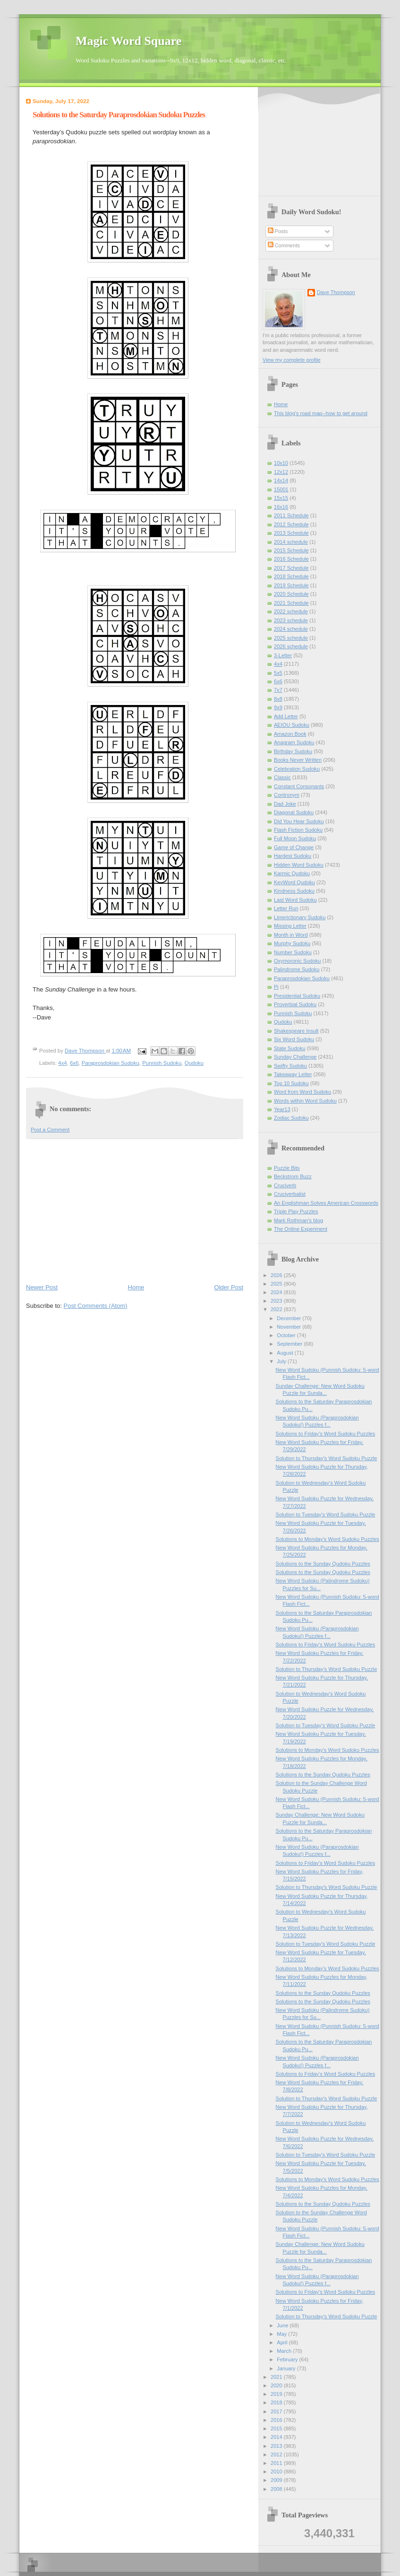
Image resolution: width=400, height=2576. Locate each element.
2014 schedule (291, 542)
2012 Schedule (291, 524)
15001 (281, 489)
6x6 (74, 1063)
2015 (277, 2428)
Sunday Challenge (295, 1057)
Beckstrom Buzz (293, 1176)
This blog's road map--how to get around (320, 413)
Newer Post (42, 1287)
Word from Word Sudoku (302, 1092)
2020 (277, 2385)
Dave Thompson (85, 1050)
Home (136, 1287)
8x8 (278, 699)
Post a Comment (50, 1129)
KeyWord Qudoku (294, 882)
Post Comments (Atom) (96, 1305)
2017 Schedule (291, 568)
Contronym (286, 795)
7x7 (278, 690)
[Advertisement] (134, 1210)
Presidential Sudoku (297, 996)
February (288, 2359)
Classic (282, 777)
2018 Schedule (291, 576)
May (282, 2334)
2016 (277, 2420)
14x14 (281, 480)
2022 (277, 1309)
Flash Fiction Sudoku (298, 830)
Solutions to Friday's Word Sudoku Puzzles (325, 1433)
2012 (277, 2454)
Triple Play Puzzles (296, 1211)
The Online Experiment (300, 1229)
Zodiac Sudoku (291, 1118)
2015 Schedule (291, 550)
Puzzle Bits (287, 1168)
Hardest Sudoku (292, 856)
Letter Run (286, 908)
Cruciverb (285, 1185)
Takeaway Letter (293, 1074)
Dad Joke (285, 804)
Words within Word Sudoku (305, 1101)
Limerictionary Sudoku (299, 917)
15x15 (281, 498)
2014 (277, 2437)
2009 (277, 2480)
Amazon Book (290, 734)
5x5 (278, 673)
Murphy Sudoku (292, 943)
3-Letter (283, 655)
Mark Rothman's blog (298, 1220)
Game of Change (294, 847)
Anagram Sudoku (294, 742)
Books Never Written (298, 760)
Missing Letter (290, 926)
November (289, 1327)
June (283, 2325)
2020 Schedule (291, 594)
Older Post (228, 1287)
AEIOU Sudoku (291, 725)
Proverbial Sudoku (295, 1004)
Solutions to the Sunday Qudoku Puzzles (323, 1563)
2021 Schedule (291, 603)
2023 (277, 1301)
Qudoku (194, 1063)
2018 (277, 2402)
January (287, 2368)
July (282, 1361)
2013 (277, 2446)
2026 (277, 1275)
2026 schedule (291, 646)
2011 (277, 2463)
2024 (277, 1292)
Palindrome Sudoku (296, 969)
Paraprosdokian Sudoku (110, 1063)
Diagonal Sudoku (294, 812)
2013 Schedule (291, 533)
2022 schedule (291, 611)
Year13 (282, 1109)
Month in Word (291, 935)
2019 (277, 2394)
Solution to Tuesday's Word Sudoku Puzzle (325, 1514)
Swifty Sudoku (290, 1066)
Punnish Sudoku (161, 1063)
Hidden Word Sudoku (298, 865)
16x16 (281, 507)
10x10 (281, 463)
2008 (277, 2489)
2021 (277, 2377)
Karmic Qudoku (292, 873)
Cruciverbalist (290, 1194)
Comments (284, 245)
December (289, 1318)
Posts (278, 231)
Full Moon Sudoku (295, 838)
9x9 (278, 707)
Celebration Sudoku (297, 769)
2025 (277, 1284)
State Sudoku (289, 1048)
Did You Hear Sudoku (299, 821)
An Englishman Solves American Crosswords (326, 1203)
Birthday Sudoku (293, 751)
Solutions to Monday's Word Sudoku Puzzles (327, 1539)
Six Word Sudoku (294, 1039)
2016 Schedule (291, 559)
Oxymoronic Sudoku (297, 961)
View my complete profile (292, 360)
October (287, 1335)
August (285, 1353)
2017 (277, 2411)
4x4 (62, 1063)
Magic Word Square (128, 41)
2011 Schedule (291, 515)
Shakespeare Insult (296, 1031)
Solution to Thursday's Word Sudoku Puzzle (326, 1458)
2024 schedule (291, 629)
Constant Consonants (299, 786)
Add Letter (286, 716)
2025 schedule (291, 638)
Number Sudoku (293, 952)
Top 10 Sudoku (291, 1083)
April (283, 2342)
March (285, 2351)
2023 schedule (291, 620)
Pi (276, 987)
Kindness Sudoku (294, 891)
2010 (277, 2471)
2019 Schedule (291, 585)
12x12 (281, 472)
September (290, 1344)
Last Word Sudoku (295, 900)
